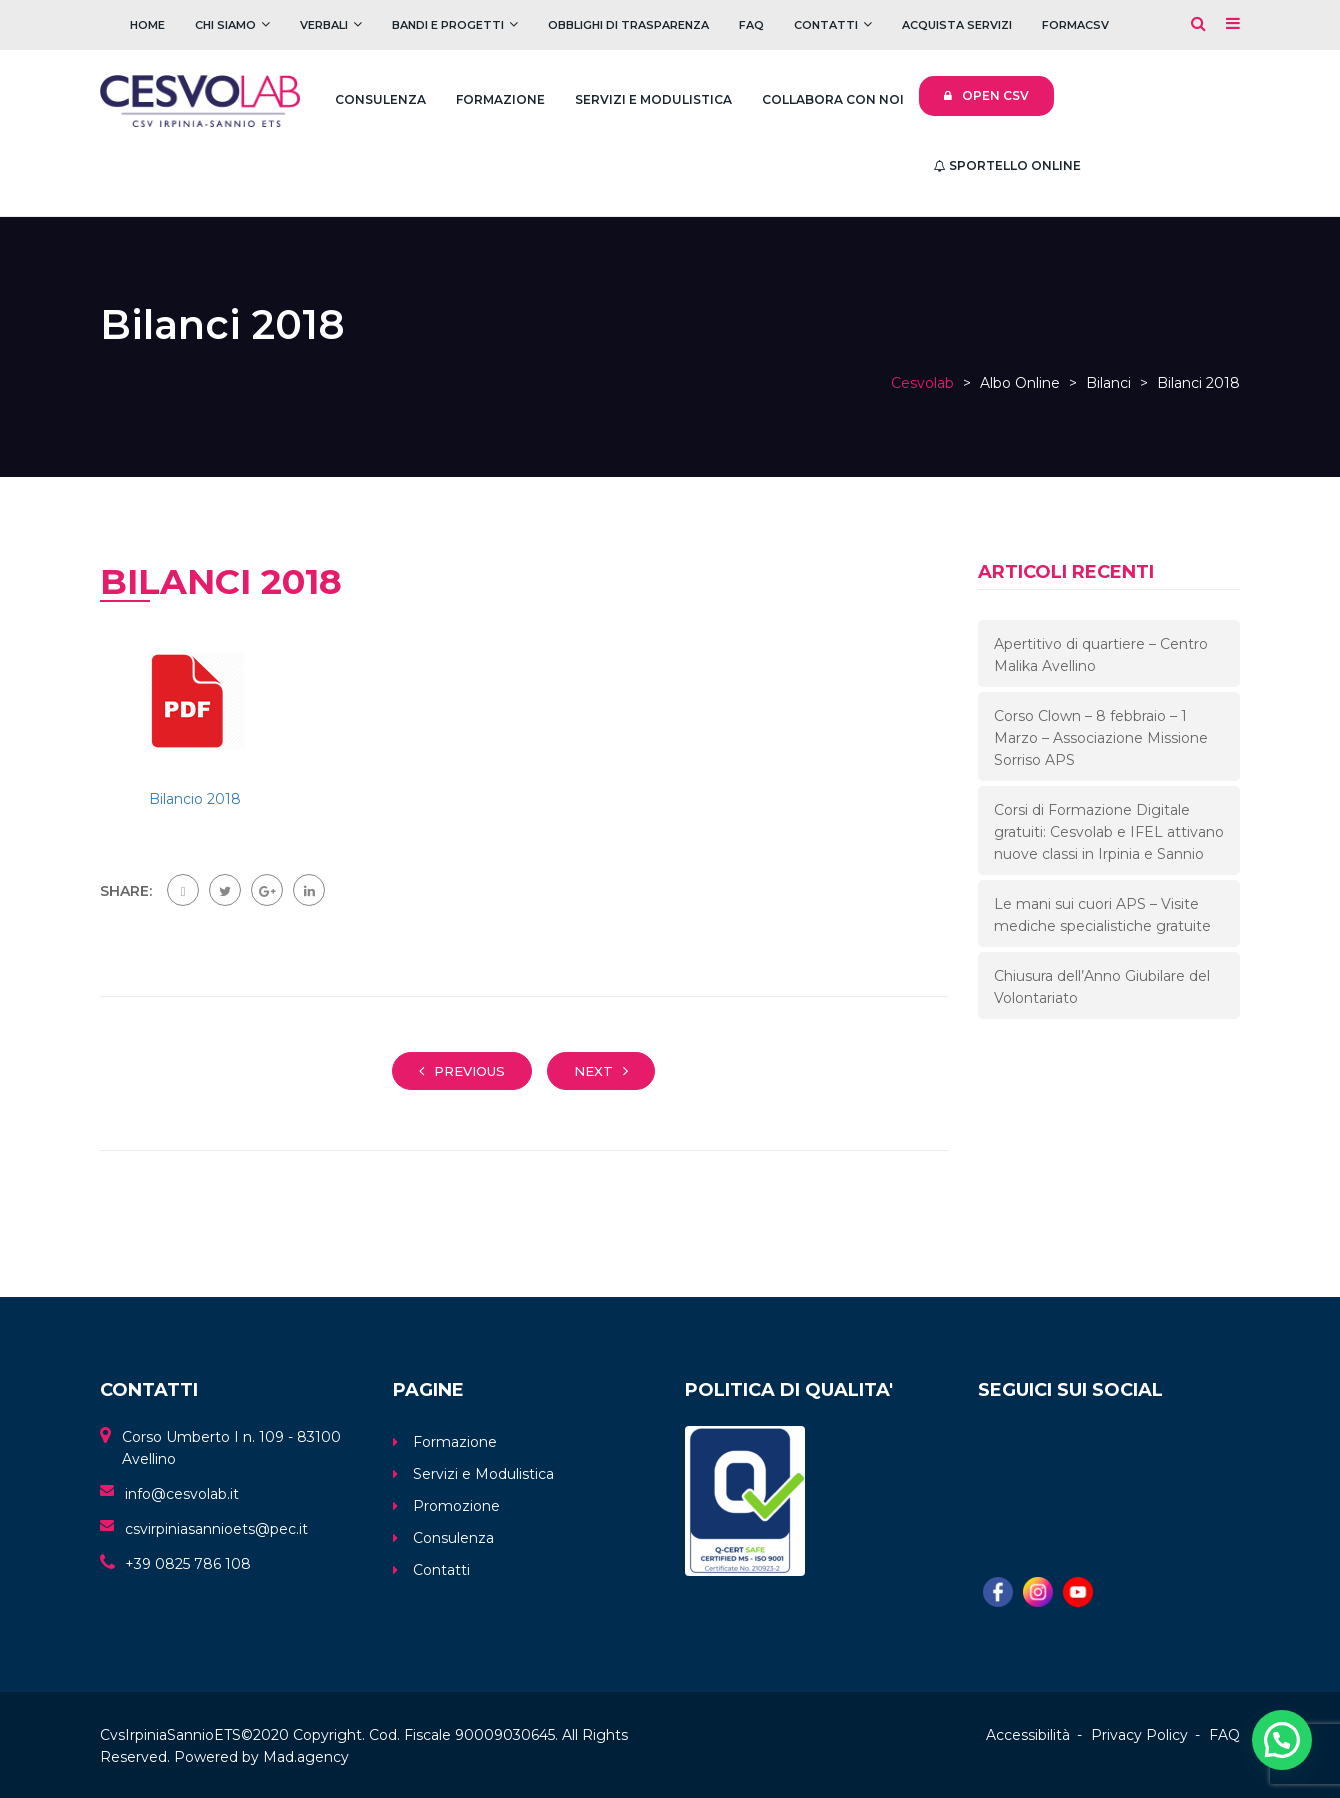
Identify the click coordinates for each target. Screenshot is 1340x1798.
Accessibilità (1028, 1735)
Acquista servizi (957, 25)
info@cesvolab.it (182, 1494)
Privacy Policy (1139, 1735)
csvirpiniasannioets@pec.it (216, 1529)
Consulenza (380, 99)
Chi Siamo (225, 25)
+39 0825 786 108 (188, 1564)
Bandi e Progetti (448, 25)
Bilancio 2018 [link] (195, 799)
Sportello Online (1007, 165)
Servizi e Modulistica (653, 99)
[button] (1282, 1740)
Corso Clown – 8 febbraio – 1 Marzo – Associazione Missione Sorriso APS (1101, 738)
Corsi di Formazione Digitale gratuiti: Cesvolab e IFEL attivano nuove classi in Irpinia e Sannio (1109, 832)
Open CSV (986, 95)
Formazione (500, 99)
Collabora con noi (833, 99)
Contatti (826, 25)
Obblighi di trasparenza (628, 25)
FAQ (751, 25)
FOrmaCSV (1075, 25)
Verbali (324, 25)
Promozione (456, 1506)
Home (147, 25)
